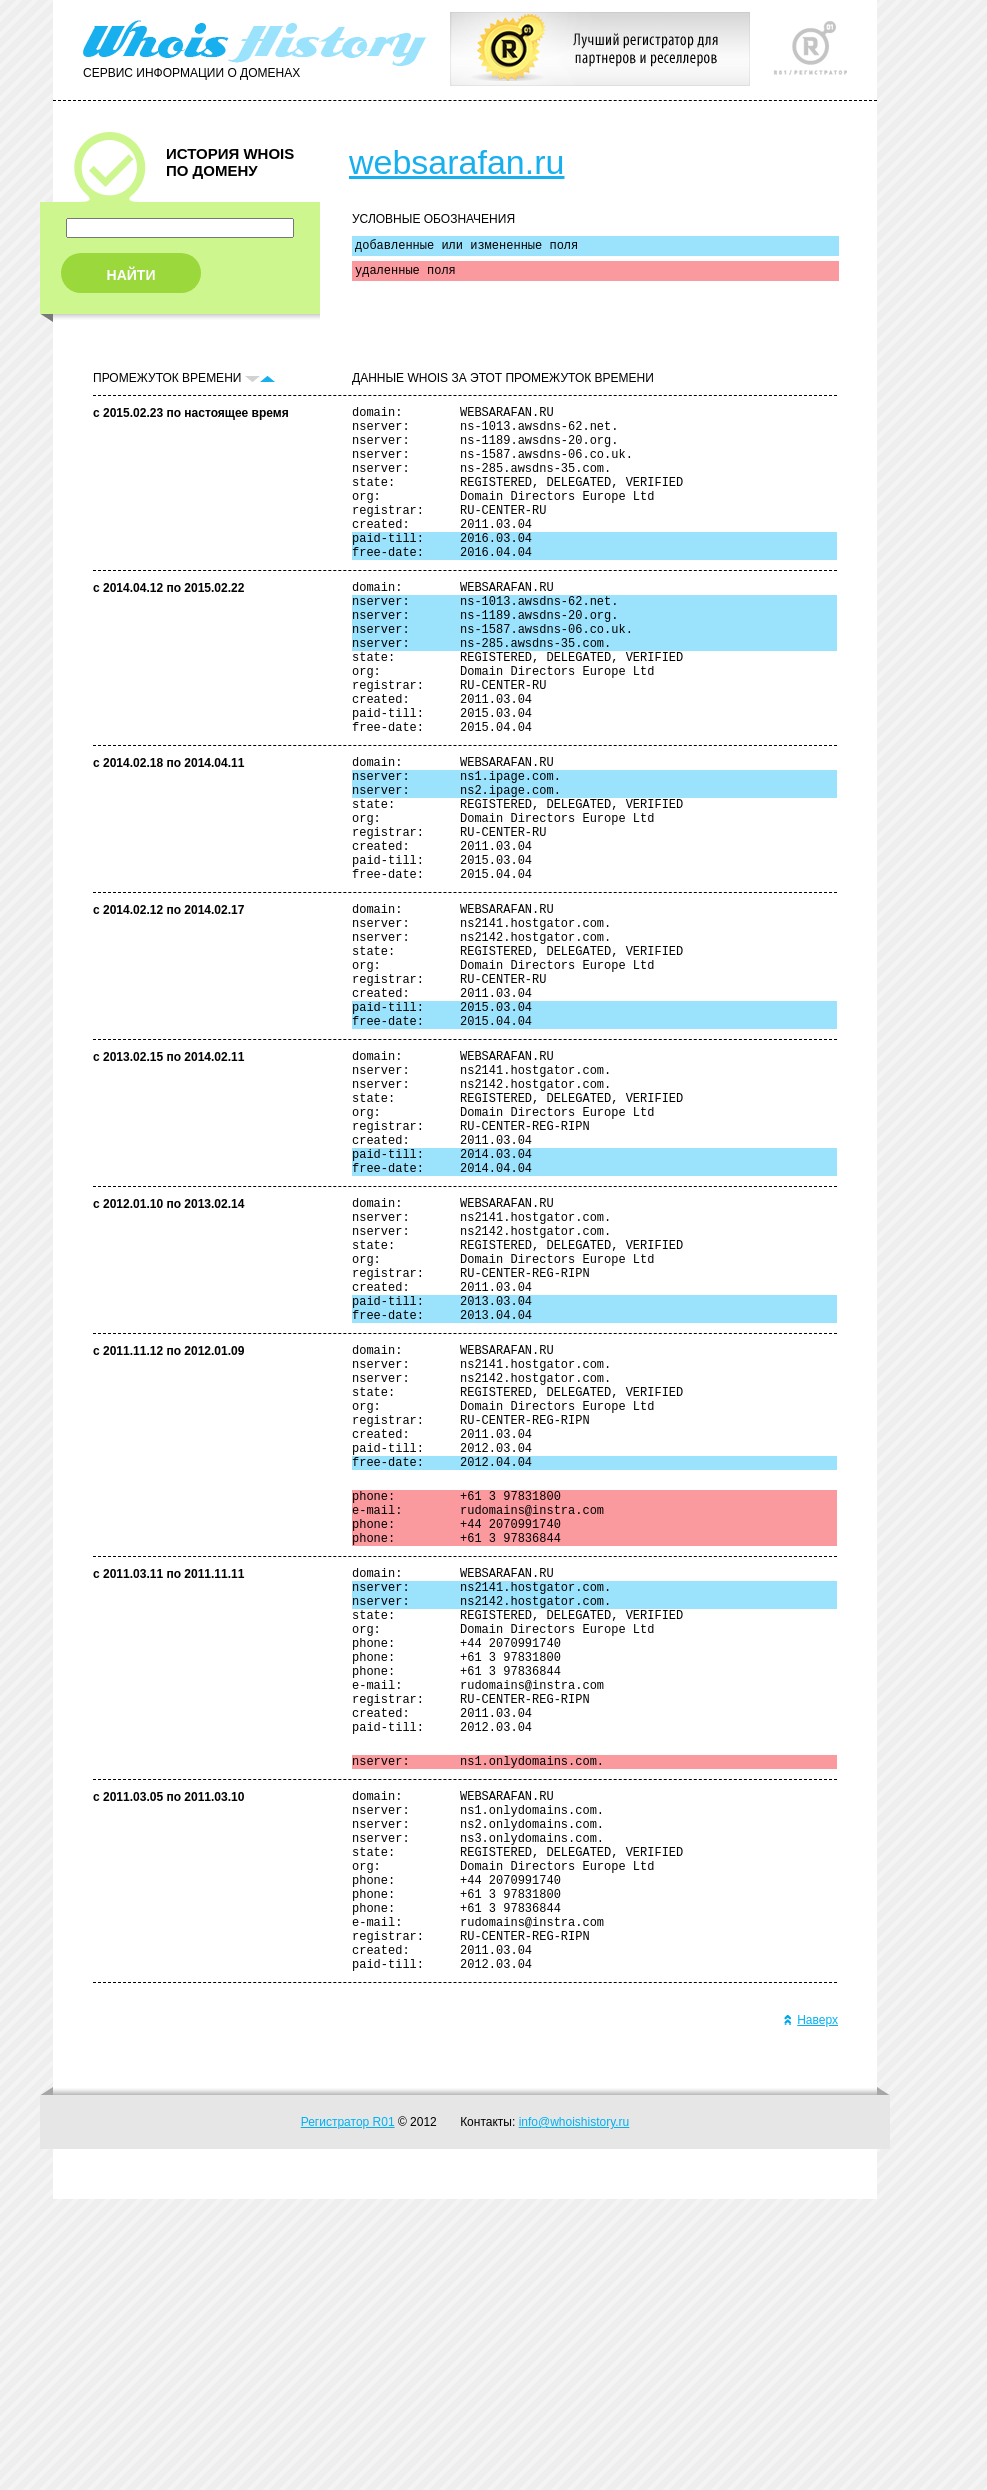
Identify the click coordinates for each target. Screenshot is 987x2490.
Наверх (810, 2311)
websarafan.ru (456, 162)
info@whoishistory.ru (574, 2413)
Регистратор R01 (348, 2413)
